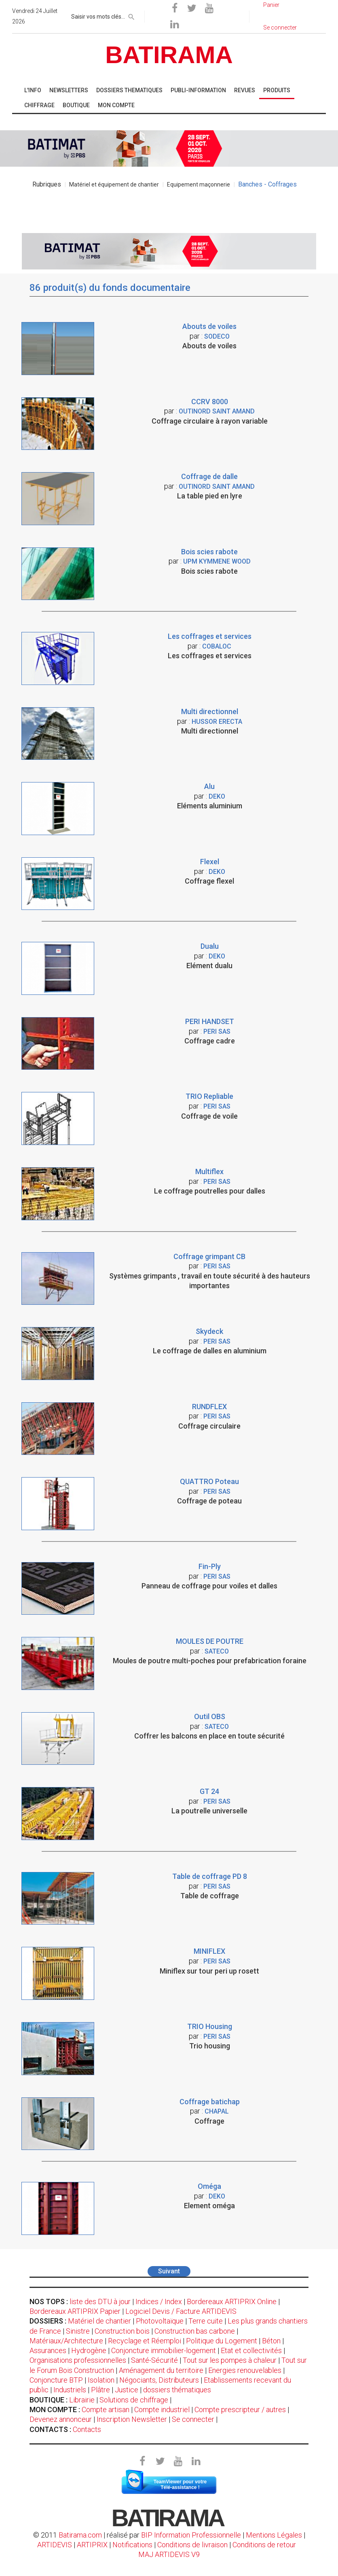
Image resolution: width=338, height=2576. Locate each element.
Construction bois (122, 2331)
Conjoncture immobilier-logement (163, 2350)
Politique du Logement (221, 2340)
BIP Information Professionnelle (191, 2535)
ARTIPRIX (92, 2544)
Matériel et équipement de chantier (114, 184)
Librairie (82, 2400)
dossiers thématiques (177, 2389)
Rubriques (46, 184)
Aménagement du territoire (161, 2370)
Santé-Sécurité (154, 2360)
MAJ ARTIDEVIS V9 (169, 2554)
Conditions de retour (264, 2544)
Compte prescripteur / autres (240, 2409)
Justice (126, 2389)
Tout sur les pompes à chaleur (230, 2360)
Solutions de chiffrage (133, 2400)
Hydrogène (88, 2350)
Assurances (48, 2350)
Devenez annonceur (61, 2419)
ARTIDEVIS (54, 2544)
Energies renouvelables (244, 2370)
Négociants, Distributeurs (159, 2380)
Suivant (169, 2271)
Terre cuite (205, 2321)
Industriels (69, 2389)
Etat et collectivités (251, 2350)
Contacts (87, 2429)
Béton (271, 2340)
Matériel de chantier (99, 2321)
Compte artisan (105, 2409)
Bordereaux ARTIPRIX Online (232, 2301)
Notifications (133, 2544)
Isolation (101, 2380)
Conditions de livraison (192, 2544)
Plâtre (100, 2389)
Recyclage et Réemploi (144, 2340)
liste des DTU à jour (100, 2301)
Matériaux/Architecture (66, 2340)
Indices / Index (158, 2301)
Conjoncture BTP (56, 2380)
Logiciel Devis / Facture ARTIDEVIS (181, 2311)
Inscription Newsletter (132, 2419)
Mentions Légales (274, 2535)
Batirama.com (80, 2535)
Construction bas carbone (194, 2331)
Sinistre (78, 2331)
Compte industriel (162, 2409)
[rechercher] (131, 15)
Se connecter (193, 2419)
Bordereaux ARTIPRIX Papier (75, 2311)
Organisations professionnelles (78, 2360)
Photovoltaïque (160, 2321)
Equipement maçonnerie (198, 184)
